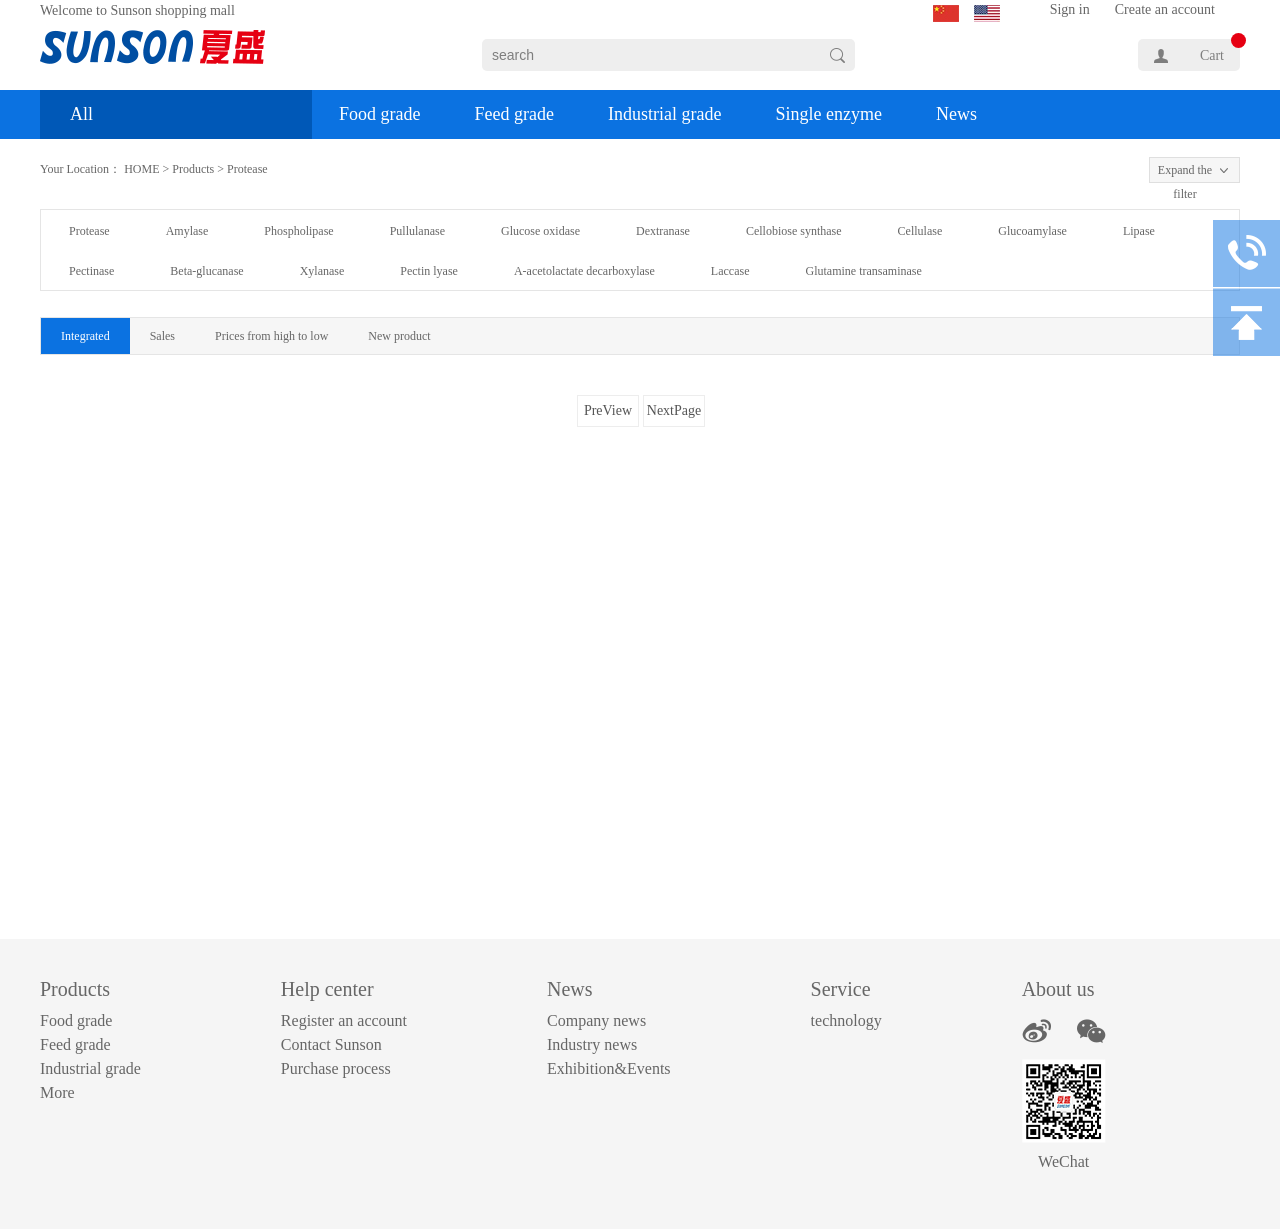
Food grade (379, 114)
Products (193, 169)
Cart (1212, 55)
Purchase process (336, 1068)
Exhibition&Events (609, 1068)
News (956, 114)
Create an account (1165, 9)
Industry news (592, 1044)
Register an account (344, 1020)
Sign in (1070, 9)
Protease (247, 169)
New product (399, 336)
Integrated (85, 336)
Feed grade (513, 114)
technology (846, 1020)
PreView (608, 410)
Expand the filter (1185, 173)
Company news (596, 1020)
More (57, 1092)
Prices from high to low (271, 336)
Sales (162, 336)
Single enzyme (828, 114)
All (81, 114)
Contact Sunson (331, 1044)
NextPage (674, 410)
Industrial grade (664, 114)
